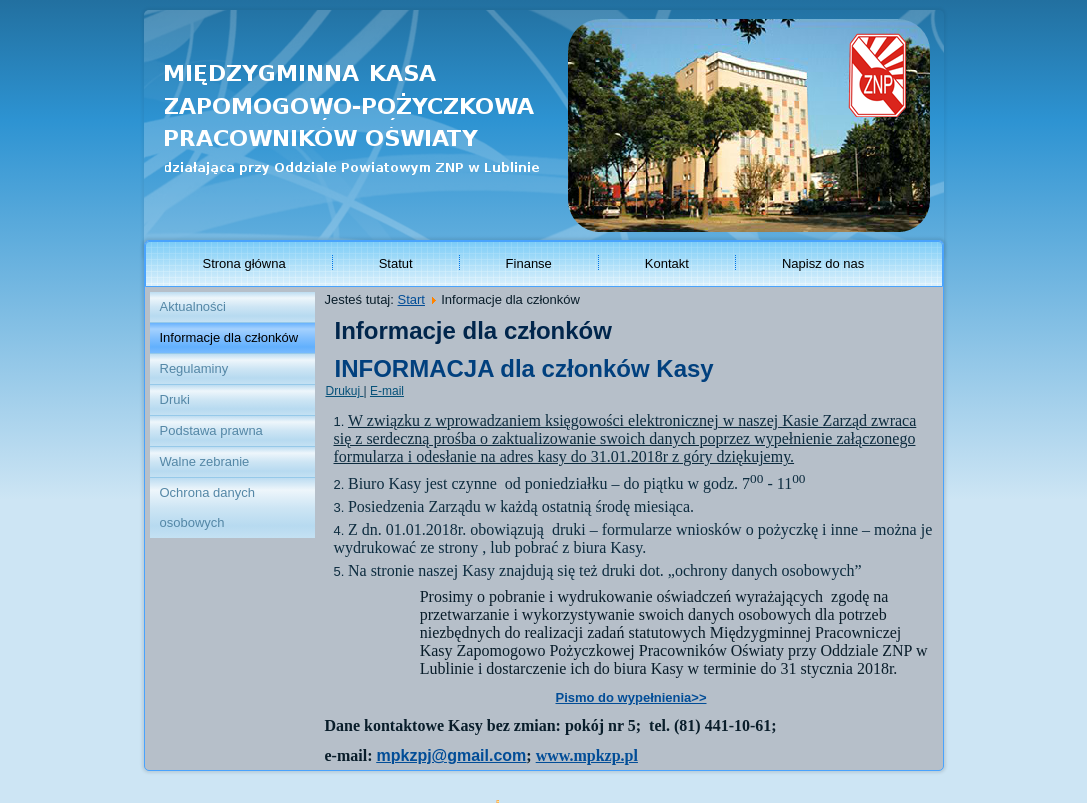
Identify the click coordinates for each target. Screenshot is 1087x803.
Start (410, 299)
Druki (175, 399)
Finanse (529, 263)
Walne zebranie (205, 461)
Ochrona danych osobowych (207, 507)
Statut (396, 263)
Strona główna (244, 263)
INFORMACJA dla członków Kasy (524, 368)
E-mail (387, 391)
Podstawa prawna (211, 430)
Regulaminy (194, 368)
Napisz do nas (823, 263)
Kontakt (667, 263)
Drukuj (345, 391)
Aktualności (193, 306)
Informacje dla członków (229, 337)
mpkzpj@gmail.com (451, 755)
